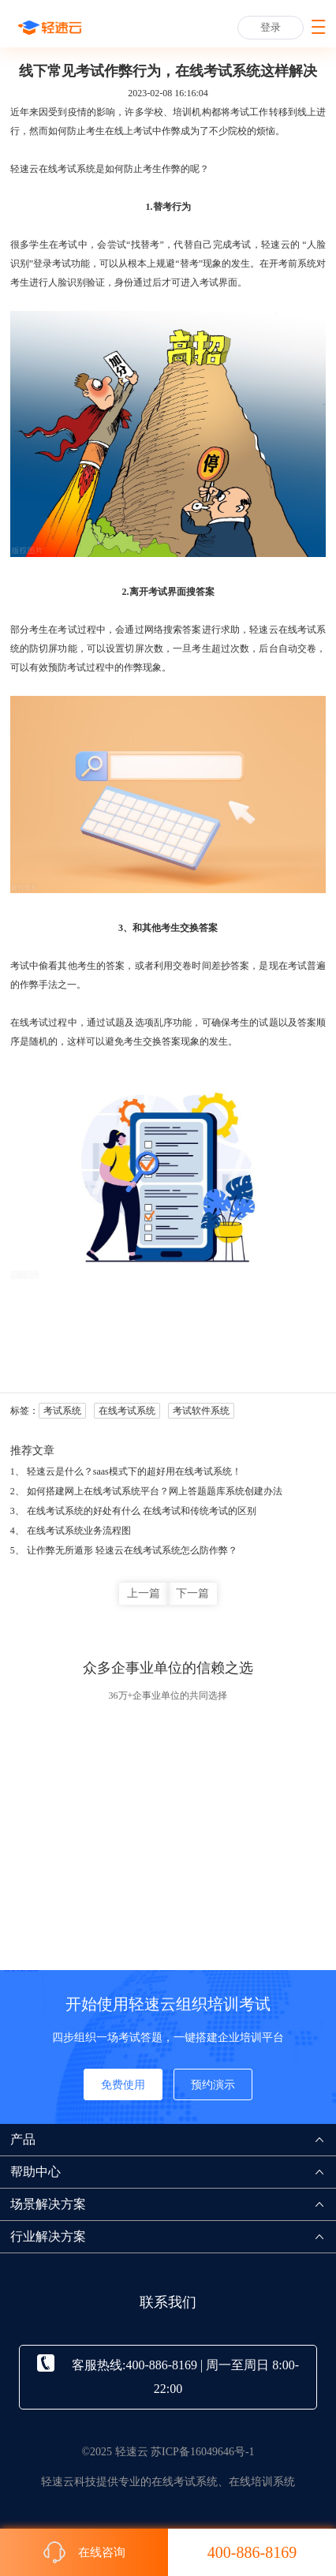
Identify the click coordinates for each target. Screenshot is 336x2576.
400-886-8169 (252, 2552)
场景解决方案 (172, 2204)
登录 (270, 27)
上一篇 (143, 1593)
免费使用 (123, 2085)
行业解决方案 (172, 2236)
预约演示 (213, 2085)
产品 (172, 2139)
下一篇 (192, 1593)
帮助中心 (172, 2171)
